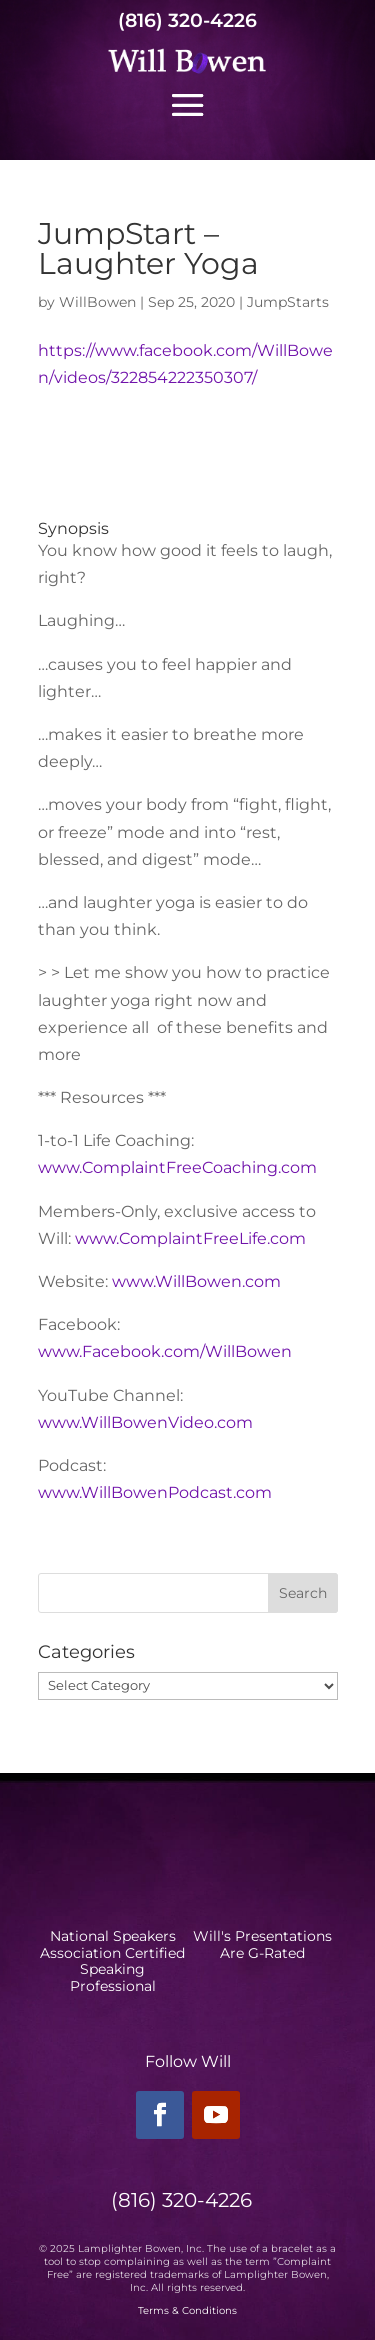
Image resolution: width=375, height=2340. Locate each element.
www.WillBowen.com (196, 1281)
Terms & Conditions (187, 2310)
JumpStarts (288, 302)
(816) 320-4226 (187, 20)
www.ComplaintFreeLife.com (190, 1238)
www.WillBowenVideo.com (145, 1422)
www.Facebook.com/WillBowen (165, 1351)
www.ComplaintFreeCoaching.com (177, 1167)
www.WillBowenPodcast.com (155, 1492)
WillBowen (97, 302)
